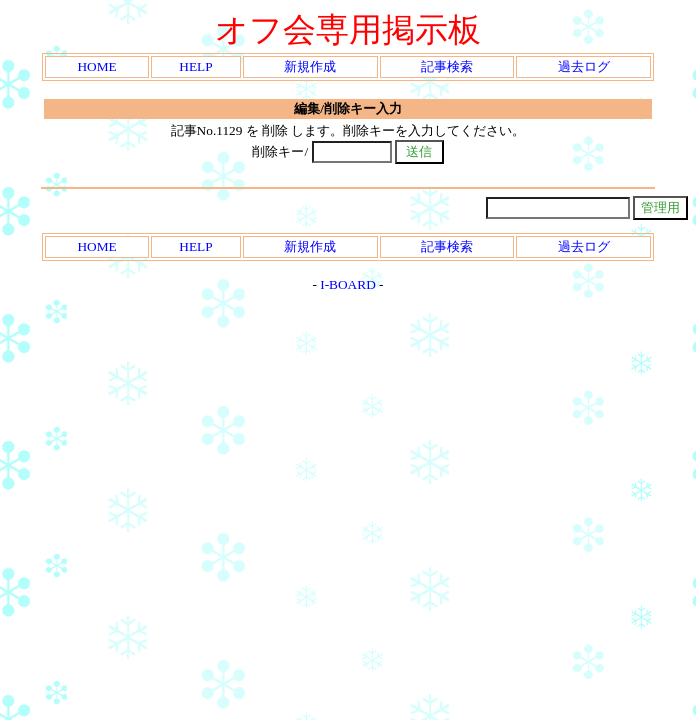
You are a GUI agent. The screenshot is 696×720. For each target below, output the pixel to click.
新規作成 (310, 66)
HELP (195, 66)
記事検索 (447, 66)
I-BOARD (348, 284)
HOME (96, 66)
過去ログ (584, 66)
